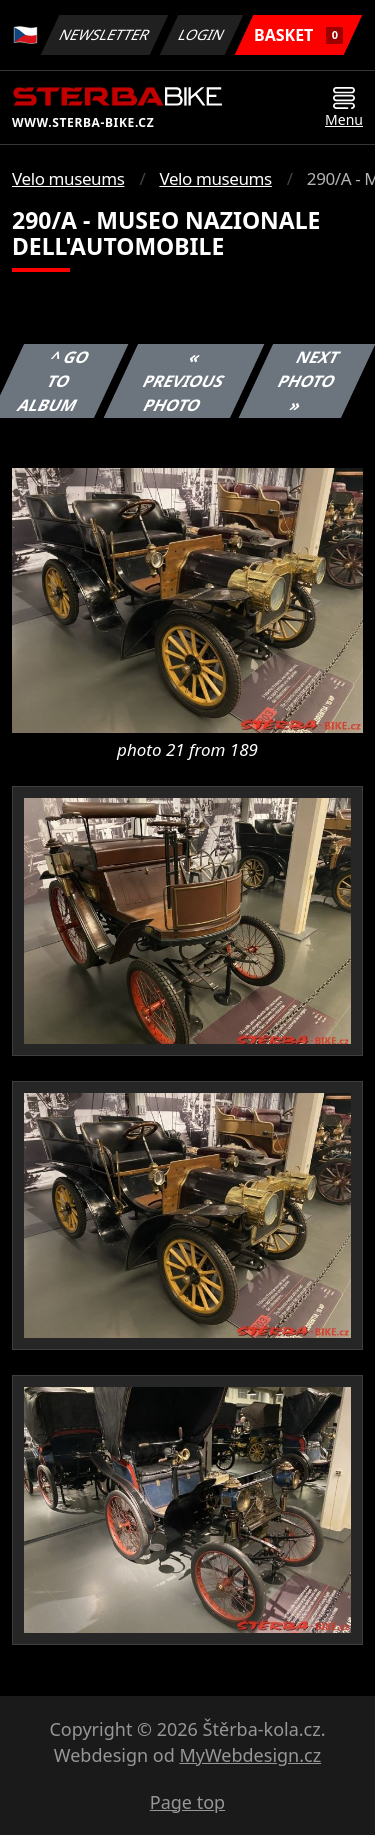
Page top (187, 1802)
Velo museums (68, 178)
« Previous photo (184, 381)
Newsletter (104, 34)
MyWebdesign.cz (250, 1755)
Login (202, 34)
